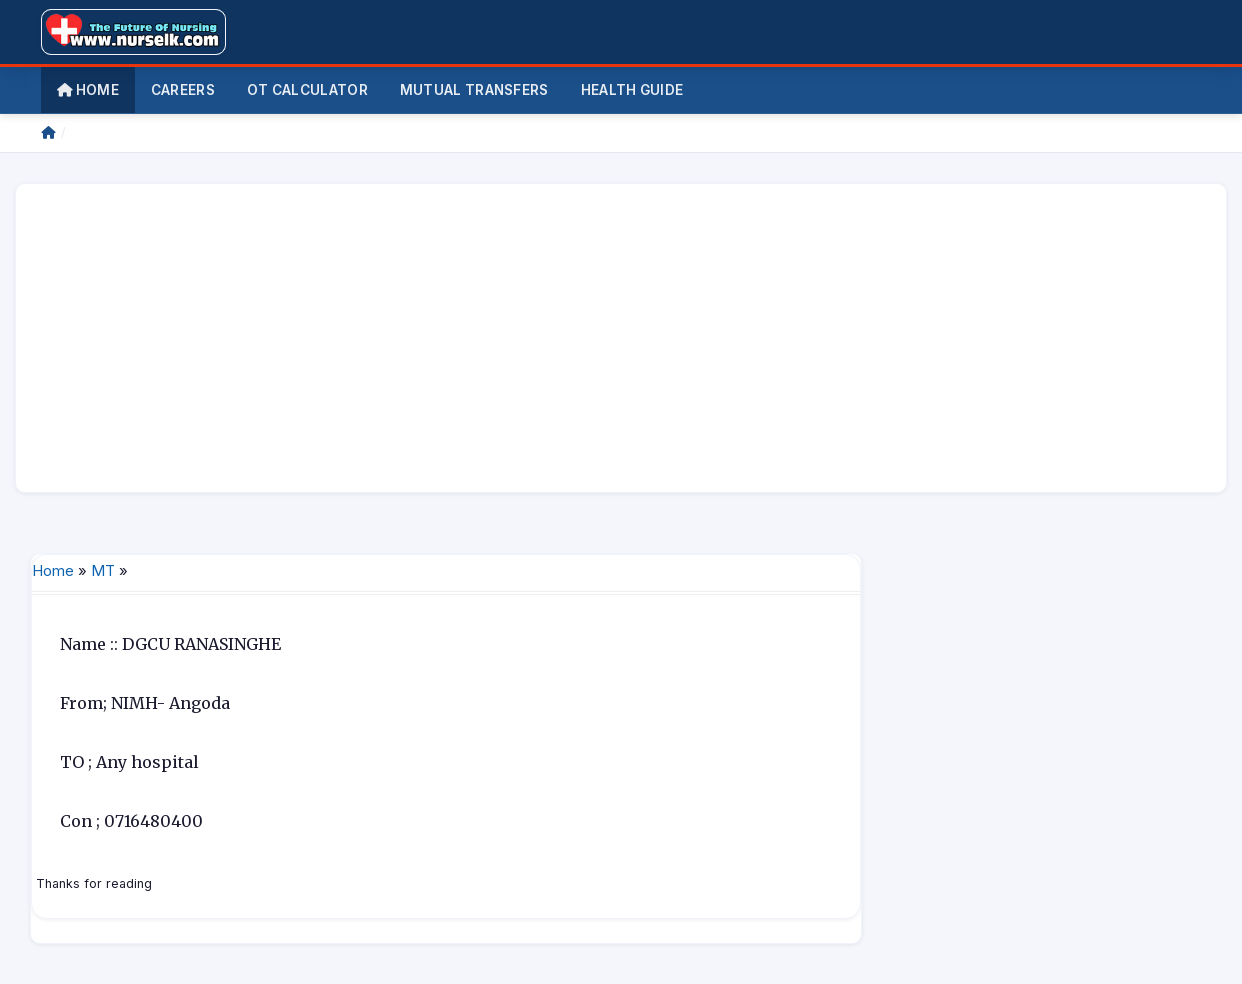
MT (103, 570)
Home (88, 90)
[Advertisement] (621, 338)
